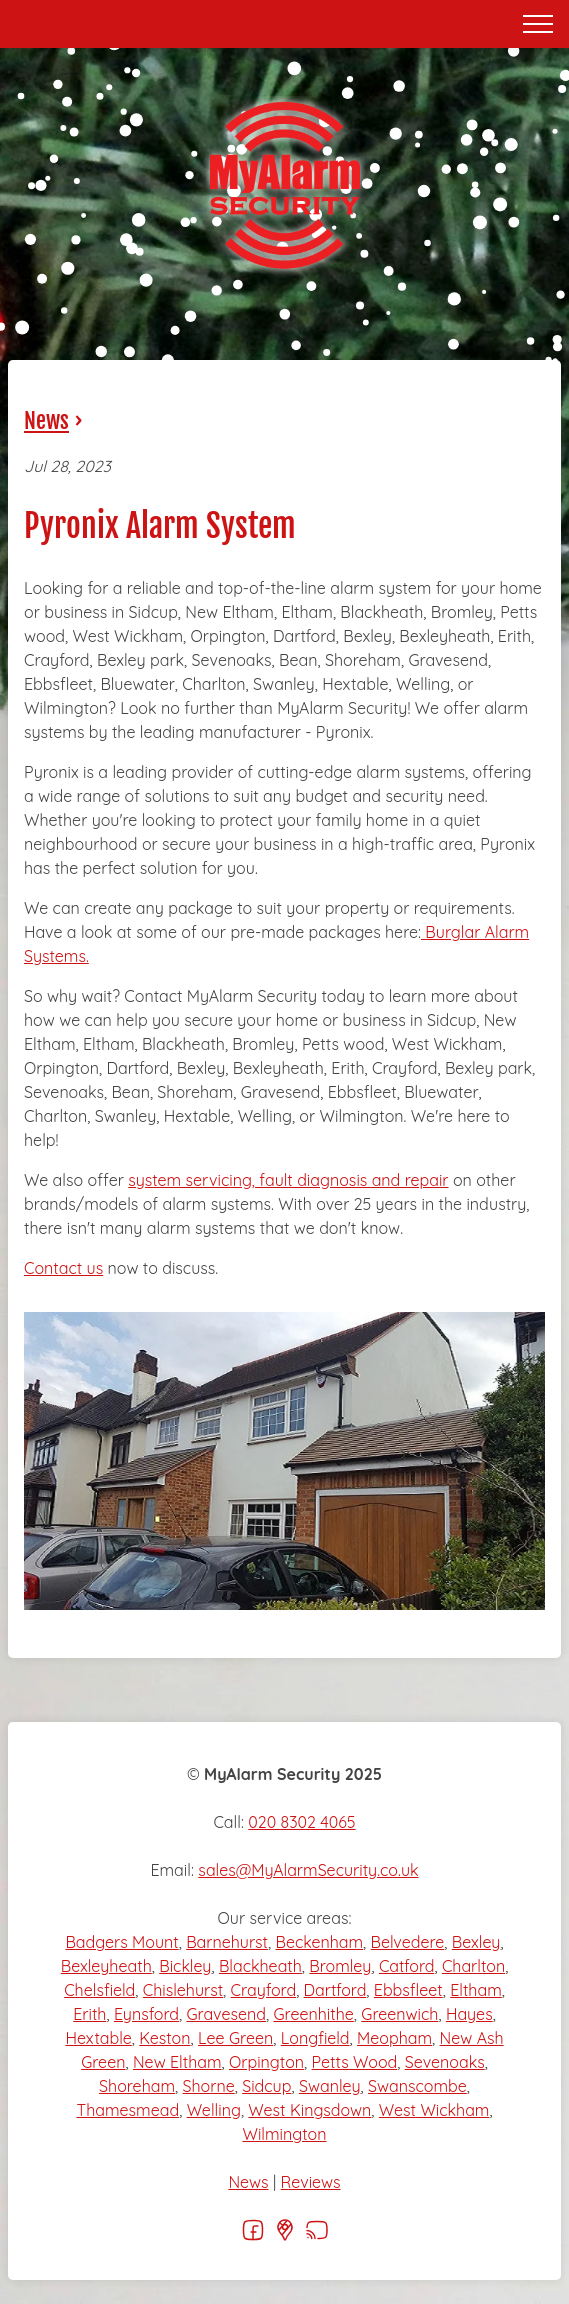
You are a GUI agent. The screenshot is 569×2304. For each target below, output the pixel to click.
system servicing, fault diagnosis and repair (288, 1180)
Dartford (335, 1990)
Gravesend (226, 2014)
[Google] (285, 2236)
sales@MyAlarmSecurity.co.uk (308, 1870)
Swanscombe (417, 2086)
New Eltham (177, 2062)
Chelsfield (99, 1990)
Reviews (311, 2182)
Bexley (476, 1942)
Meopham (394, 2038)
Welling (214, 2110)
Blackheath (260, 1966)
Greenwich (399, 2014)
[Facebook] (253, 2236)
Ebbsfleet (408, 1990)
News (46, 420)
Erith (89, 2014)
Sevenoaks (445, 2062)
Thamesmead (127, 2110)
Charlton (473, 1966)
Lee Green (235, 2038)
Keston (164, 2038)
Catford (407, 1966)
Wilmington (284, 2134)
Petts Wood (355, 2062)
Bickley (185, 1966)
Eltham (476, 1990)
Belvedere (408, 1942)
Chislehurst (183, 1990)
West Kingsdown (309, 2110)
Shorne (209, 2086)
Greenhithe (313, 2014)
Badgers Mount (121, 1942)
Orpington (266, 2062)
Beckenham (319, 1942)
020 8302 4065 (301, 1822)
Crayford (264, 1990)
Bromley (340, 1966)
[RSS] (317, 2236)
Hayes (469, 2014)
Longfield (315, 2038)
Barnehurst (227, 1942)
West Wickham (434, 2110)
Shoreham (137, 2086)
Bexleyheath (106, 1966)
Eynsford (146, 2014)
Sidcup (266, 2086)
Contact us (63, 1268)
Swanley (330, 2086)
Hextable (98, 2038)
